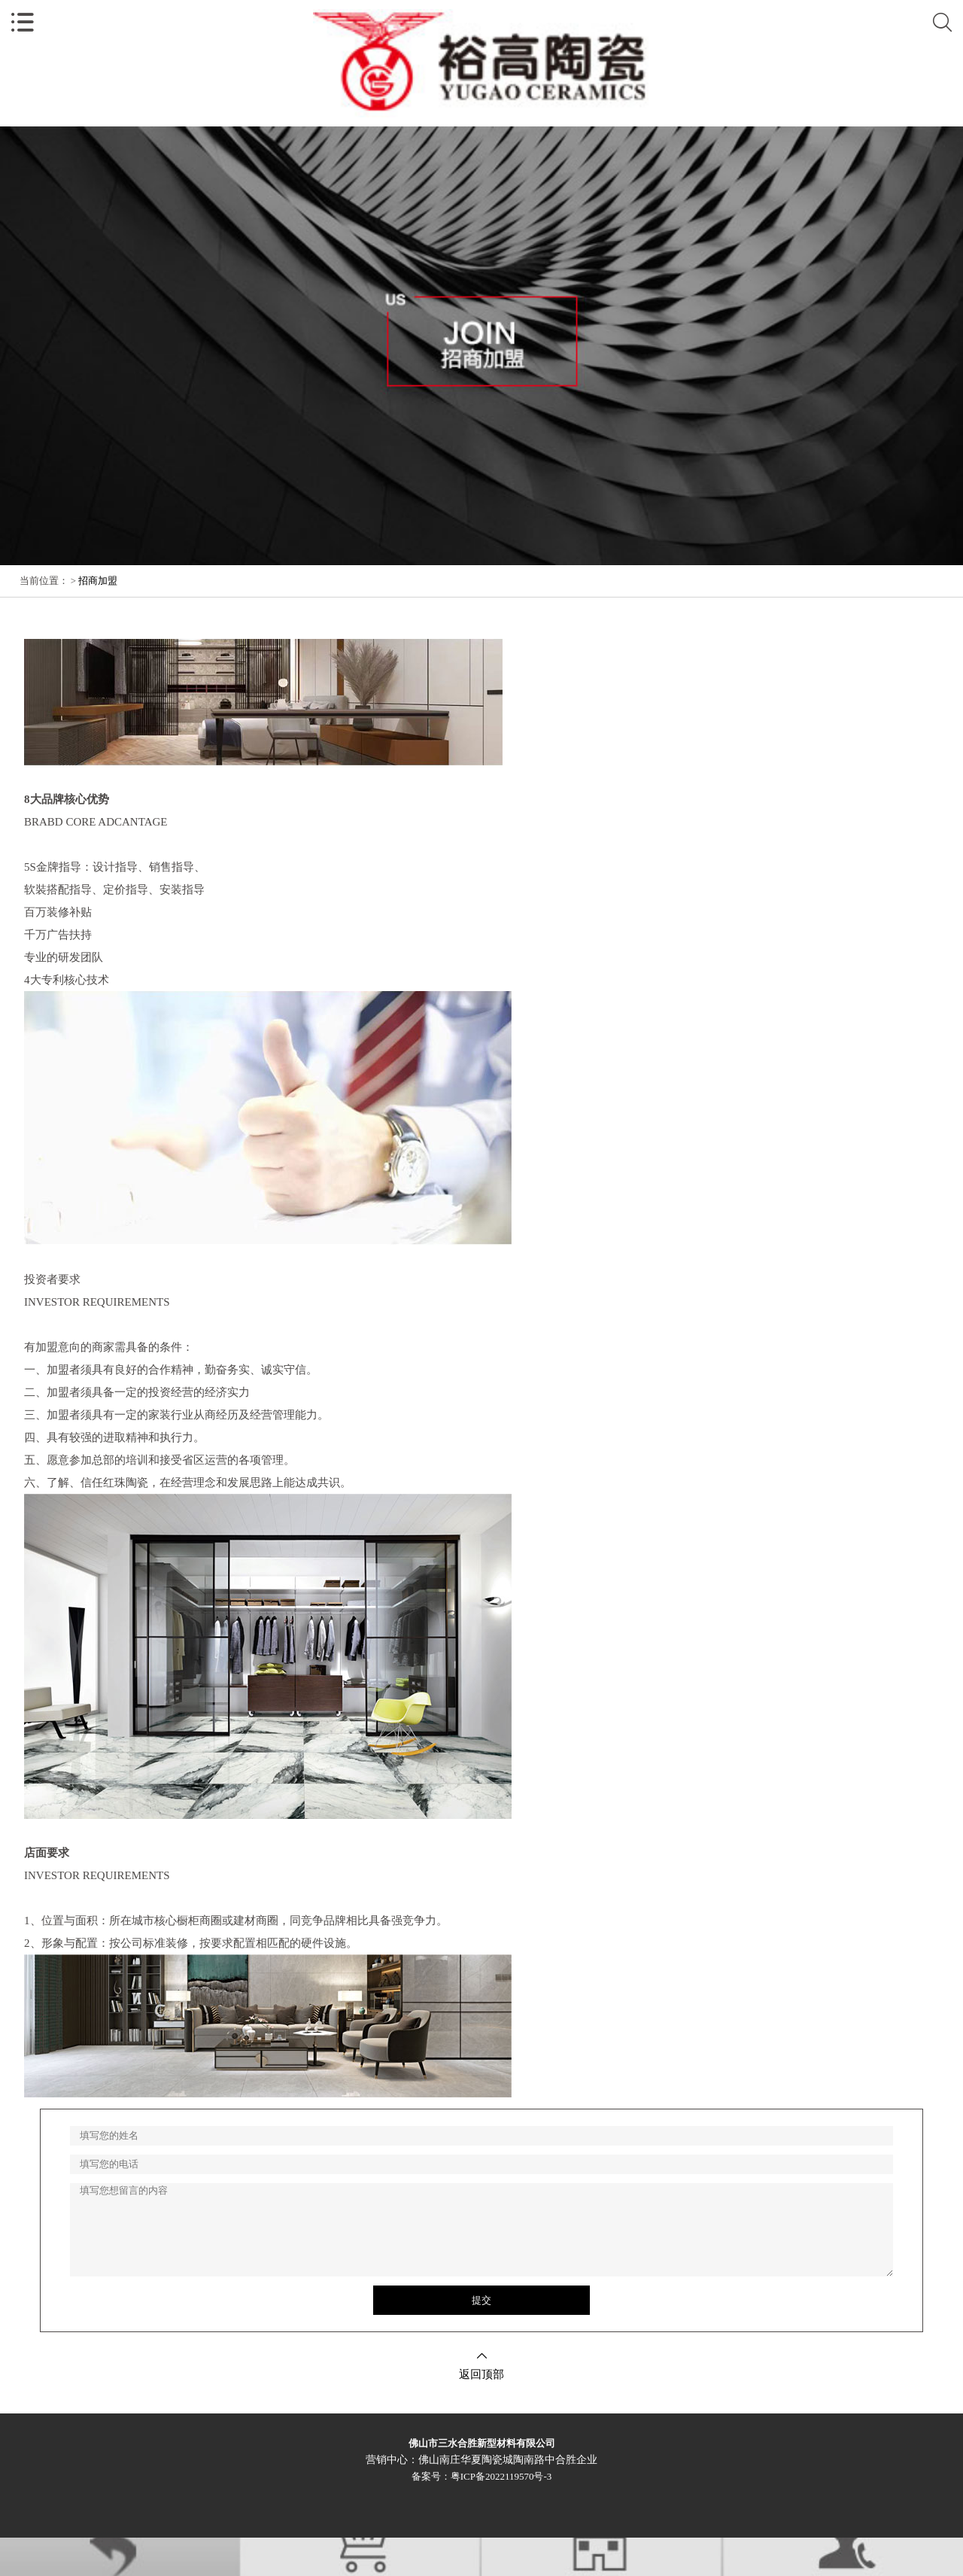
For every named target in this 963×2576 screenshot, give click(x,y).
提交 (481, 2300)
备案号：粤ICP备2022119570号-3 (482, 2476)
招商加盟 (97, 580)
